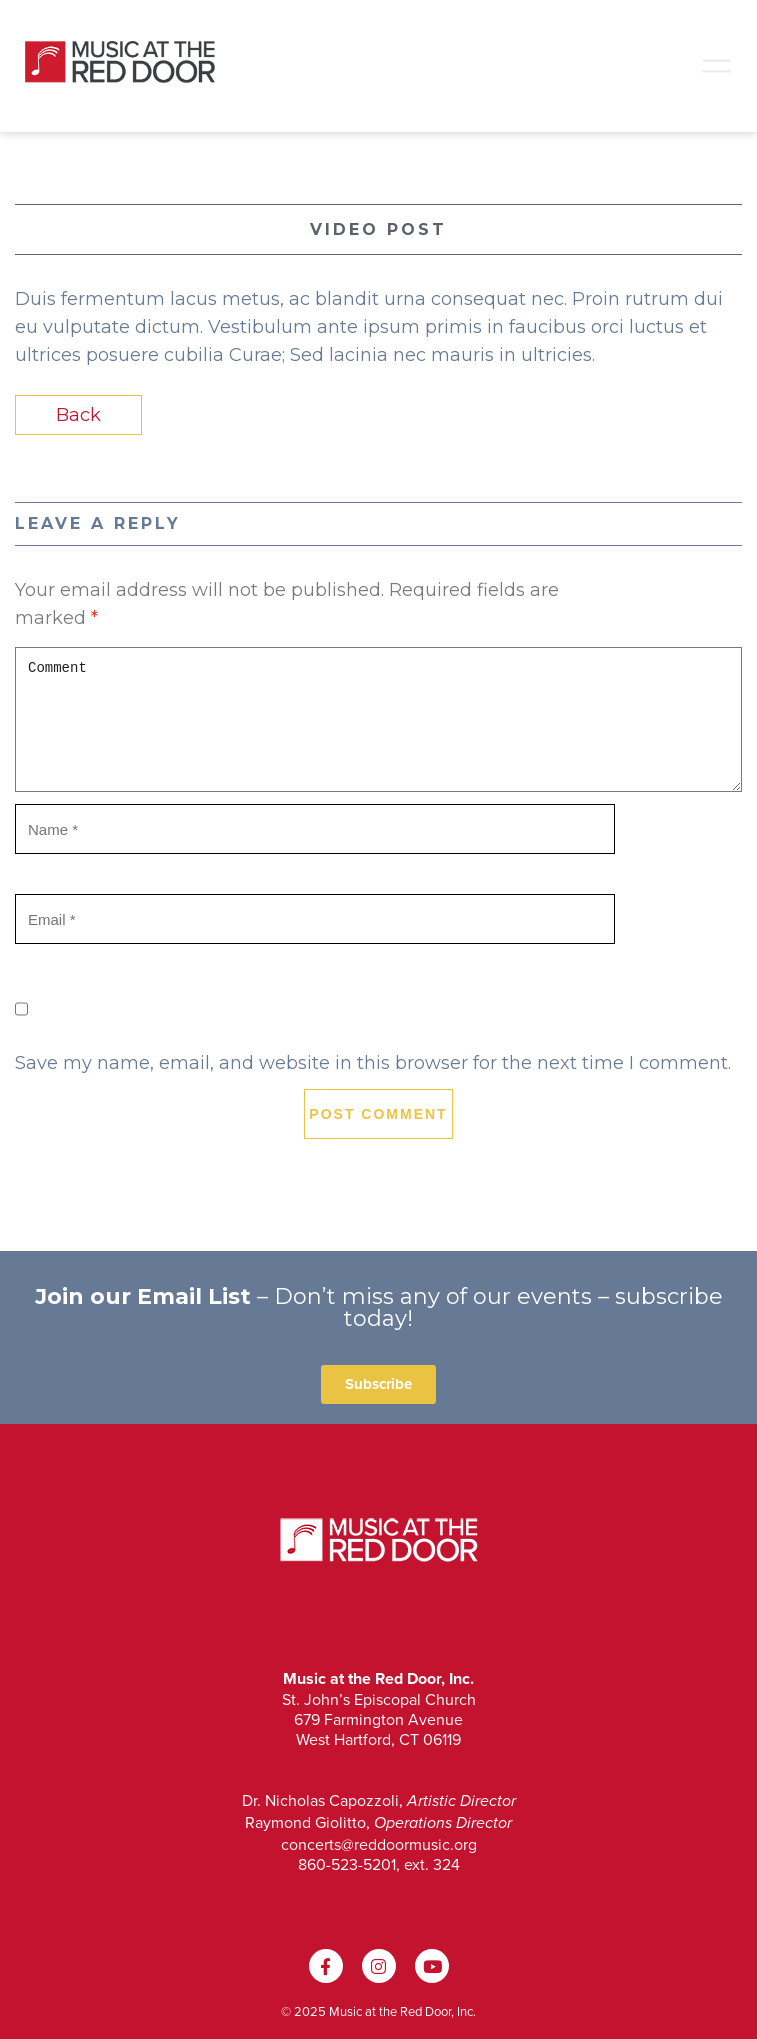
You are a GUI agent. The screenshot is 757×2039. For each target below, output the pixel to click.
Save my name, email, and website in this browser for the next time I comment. (373, 1063)
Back (78, 415)
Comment (378, 719)
